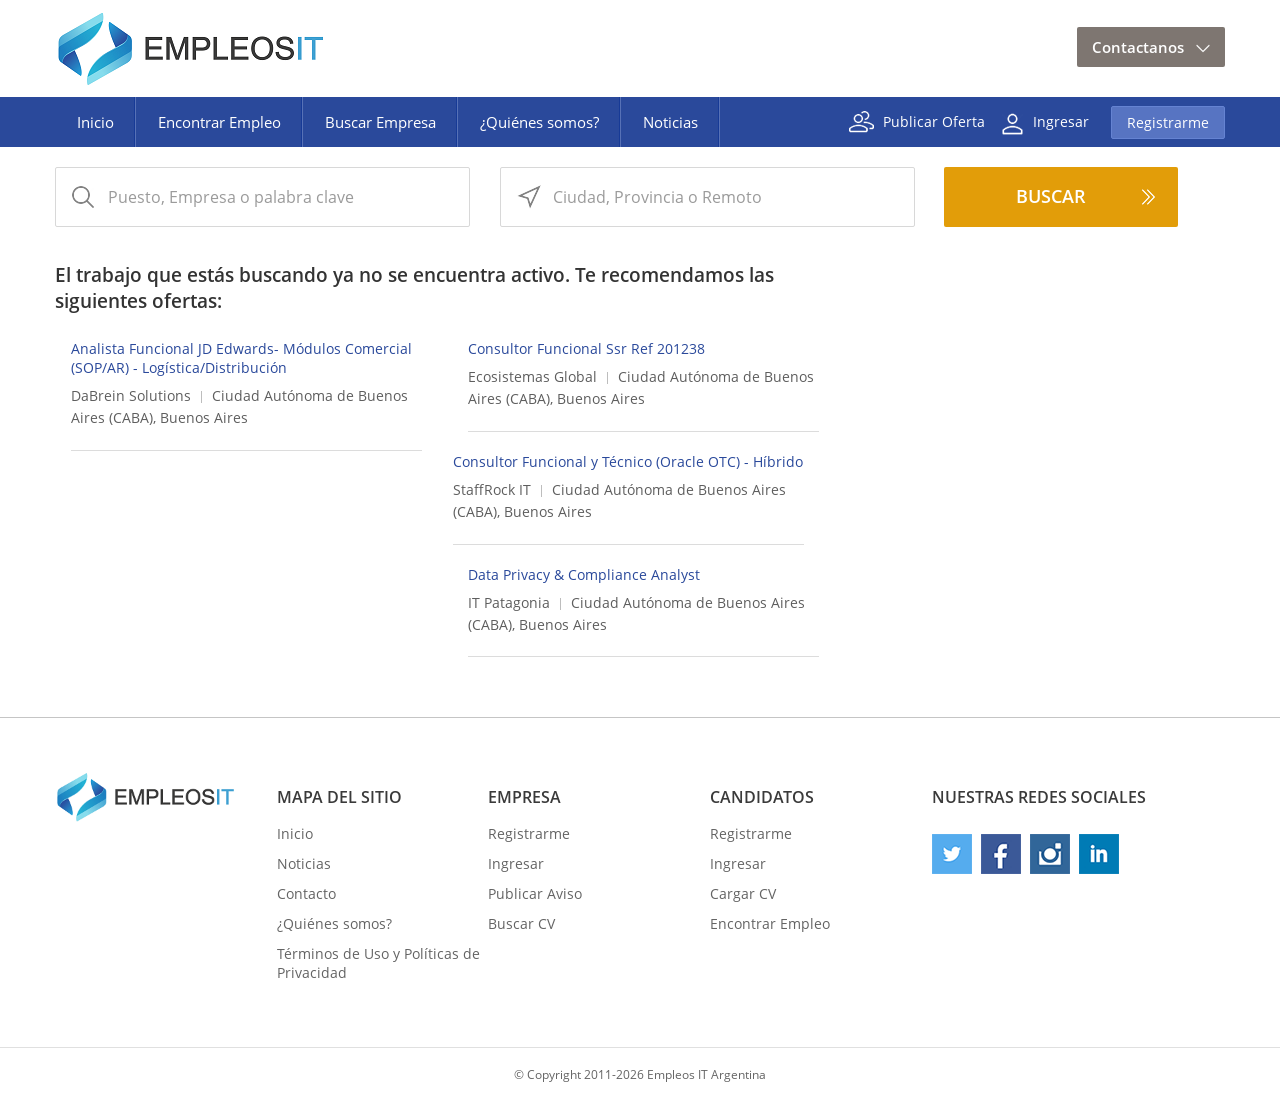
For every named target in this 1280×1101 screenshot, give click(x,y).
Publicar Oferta (934, 120)
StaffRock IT (492, 489)
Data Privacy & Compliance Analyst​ (584, 574)
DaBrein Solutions (131, 395)
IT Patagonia (509, 602)
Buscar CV (521, 923)
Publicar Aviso (535, 893)
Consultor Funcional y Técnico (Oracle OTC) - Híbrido (628, 461)
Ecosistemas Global (532, 376)
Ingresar (1061, 120)
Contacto (306, 893)
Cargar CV (743, 893)
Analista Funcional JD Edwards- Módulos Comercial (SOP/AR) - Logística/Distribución (241, 358)
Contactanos (1138, 47)
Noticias (670, 122)
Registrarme (1168, 122)
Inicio (95, 122)
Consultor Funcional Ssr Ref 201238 (586, 348)
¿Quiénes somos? (539, 122)
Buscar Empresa (380, 122)
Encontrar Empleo (219, 122)
